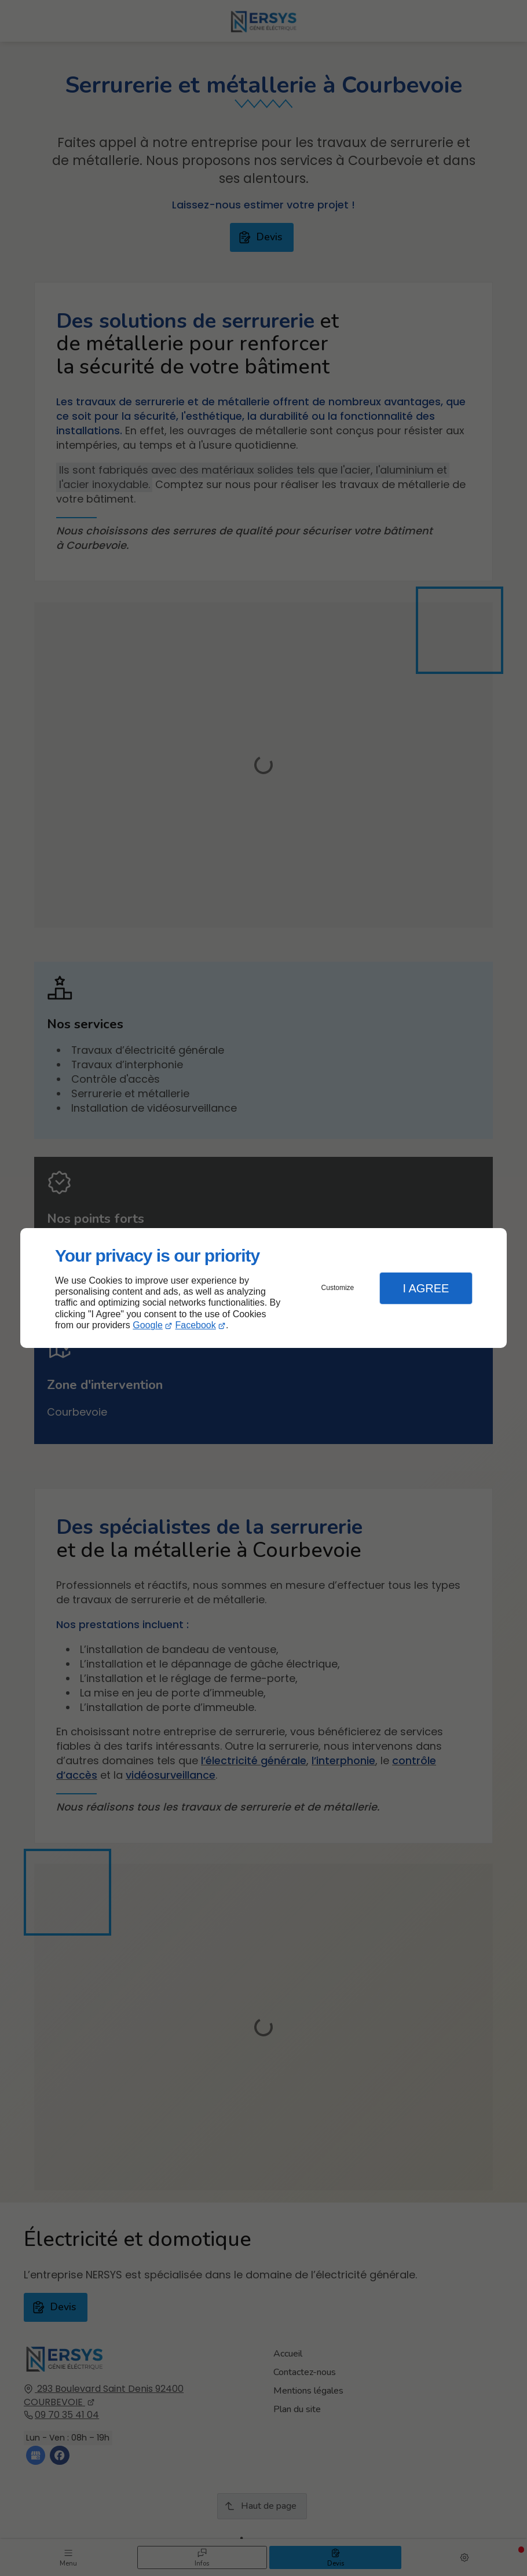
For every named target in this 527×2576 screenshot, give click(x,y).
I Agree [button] (425, 1288)
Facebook (195, 1325)
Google (148, 1325)
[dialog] (263, 1288)
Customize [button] (337, 1288)
